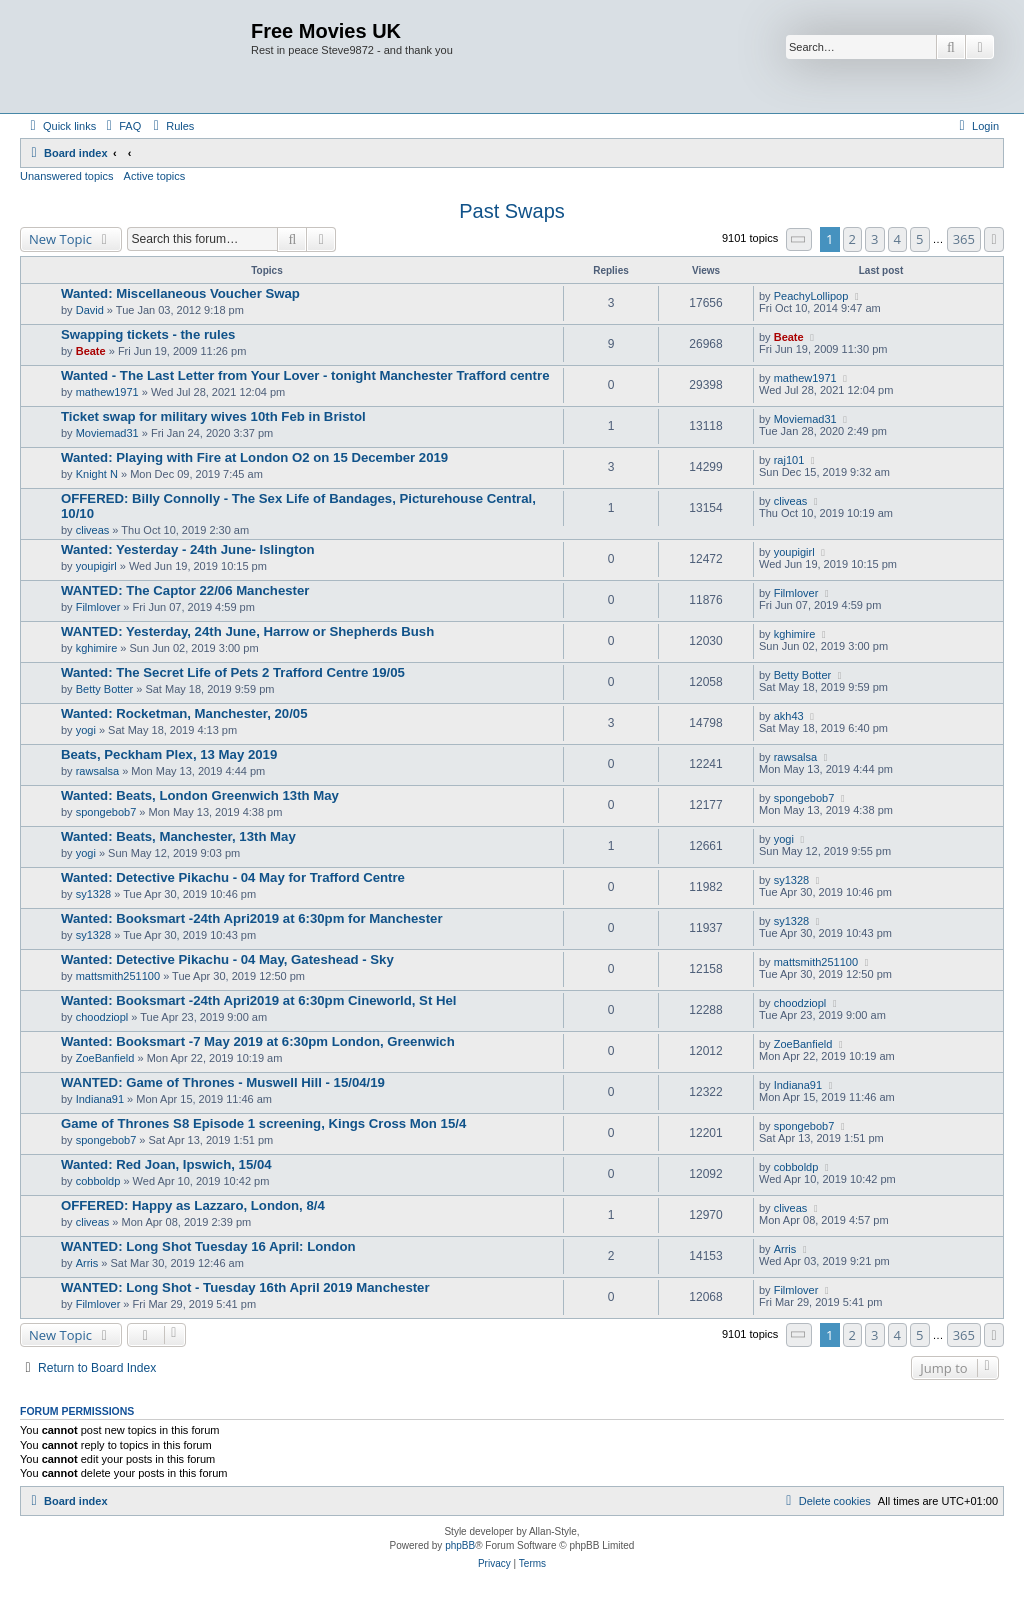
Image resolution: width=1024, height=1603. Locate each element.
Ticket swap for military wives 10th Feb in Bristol (213, 416)
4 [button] (897, 239)
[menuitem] (121, 126)
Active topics (155, 176)
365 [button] (964, 239)
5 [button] (919, 239)
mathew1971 (107, 392)
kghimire (97, 648)
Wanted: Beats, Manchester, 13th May (178, 836)
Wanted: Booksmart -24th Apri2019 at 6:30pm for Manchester (252, 918)
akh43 (789, 716)
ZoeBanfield (105, 1058)
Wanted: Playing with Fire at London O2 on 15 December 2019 (254, 457)
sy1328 (93, 894)
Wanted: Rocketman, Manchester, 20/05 (184, 713)
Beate (91, 351)
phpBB (460, 1545)
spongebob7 (106, 812)
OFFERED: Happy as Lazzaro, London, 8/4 (193, 1205)
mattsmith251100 (118, 976)
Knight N (97, 474)
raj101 (789, 460)
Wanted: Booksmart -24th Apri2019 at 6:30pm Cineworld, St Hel (258, 1000)
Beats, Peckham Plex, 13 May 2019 (169, 754)
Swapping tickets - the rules (148, 334)
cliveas (93, 530)
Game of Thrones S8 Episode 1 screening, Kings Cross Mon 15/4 (263, 1123)
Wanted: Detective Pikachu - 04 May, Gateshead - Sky (227, 959)
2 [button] (852, 239)
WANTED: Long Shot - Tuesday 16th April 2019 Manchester (245, 1287)
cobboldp (98, 1181)
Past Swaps (512, 211)
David (90, 310)
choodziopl (102, 1017)
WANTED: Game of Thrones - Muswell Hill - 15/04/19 (223, 1082)
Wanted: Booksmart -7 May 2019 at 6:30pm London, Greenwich (258, 1041)
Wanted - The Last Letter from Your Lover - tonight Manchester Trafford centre (305, 375)
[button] (799, 239)
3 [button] (874, 239)
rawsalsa (97, 771)
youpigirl (96, 566)
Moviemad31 (107, 433)
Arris (87, 1263)
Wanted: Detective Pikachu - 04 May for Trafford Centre (233, 877)
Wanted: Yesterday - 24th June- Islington (188, 549)
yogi (86, 730)
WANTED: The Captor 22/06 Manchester (185, 590)
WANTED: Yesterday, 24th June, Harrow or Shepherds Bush (247, 631)
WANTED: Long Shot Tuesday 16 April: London (208, 1246)
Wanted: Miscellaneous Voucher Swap (180, 293)
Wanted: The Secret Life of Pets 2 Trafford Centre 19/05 (233, 672)
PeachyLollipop (811, 296)
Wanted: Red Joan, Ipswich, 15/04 (166, 1164)
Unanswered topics (67, 176)
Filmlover (98, 607)
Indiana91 (100, 1099)
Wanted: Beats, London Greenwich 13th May (200, 795)
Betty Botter (104, 689)
